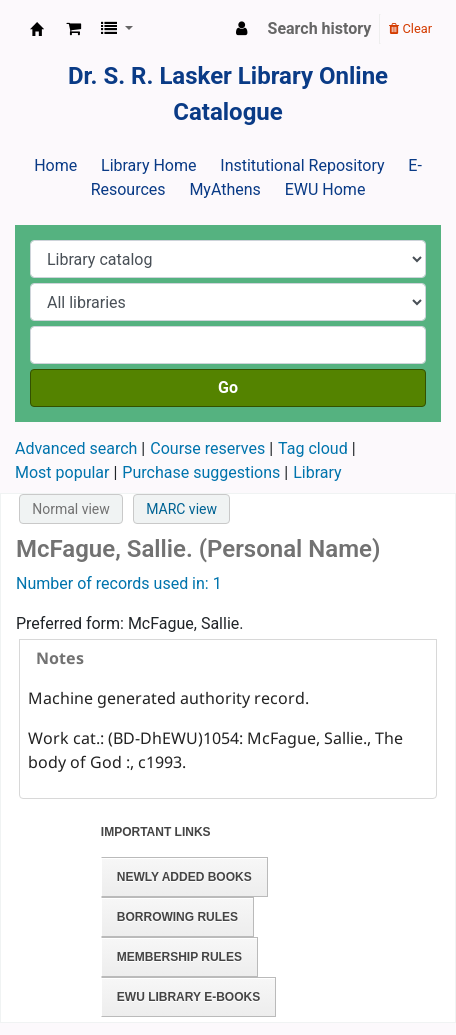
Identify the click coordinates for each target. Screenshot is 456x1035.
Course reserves (207, 448)
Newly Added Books (184, 877)
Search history (320, 28)
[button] (73, 29)
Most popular (62, 472)
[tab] (228, 658)
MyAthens (224, 189)
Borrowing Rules (177, 917)
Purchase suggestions (201, 472)
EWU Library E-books (188, 997)
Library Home (148, 165)
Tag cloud (313, 448)
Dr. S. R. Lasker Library (37, 29)
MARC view (181, 509)
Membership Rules (179, 957)
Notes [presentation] (60, 658)
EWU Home (325, 189)
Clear (410, 28)
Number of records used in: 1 (119, 583)
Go (228, 387)
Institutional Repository (302, 165)
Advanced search (76, 448)
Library (317, 472)
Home (55, 165)
